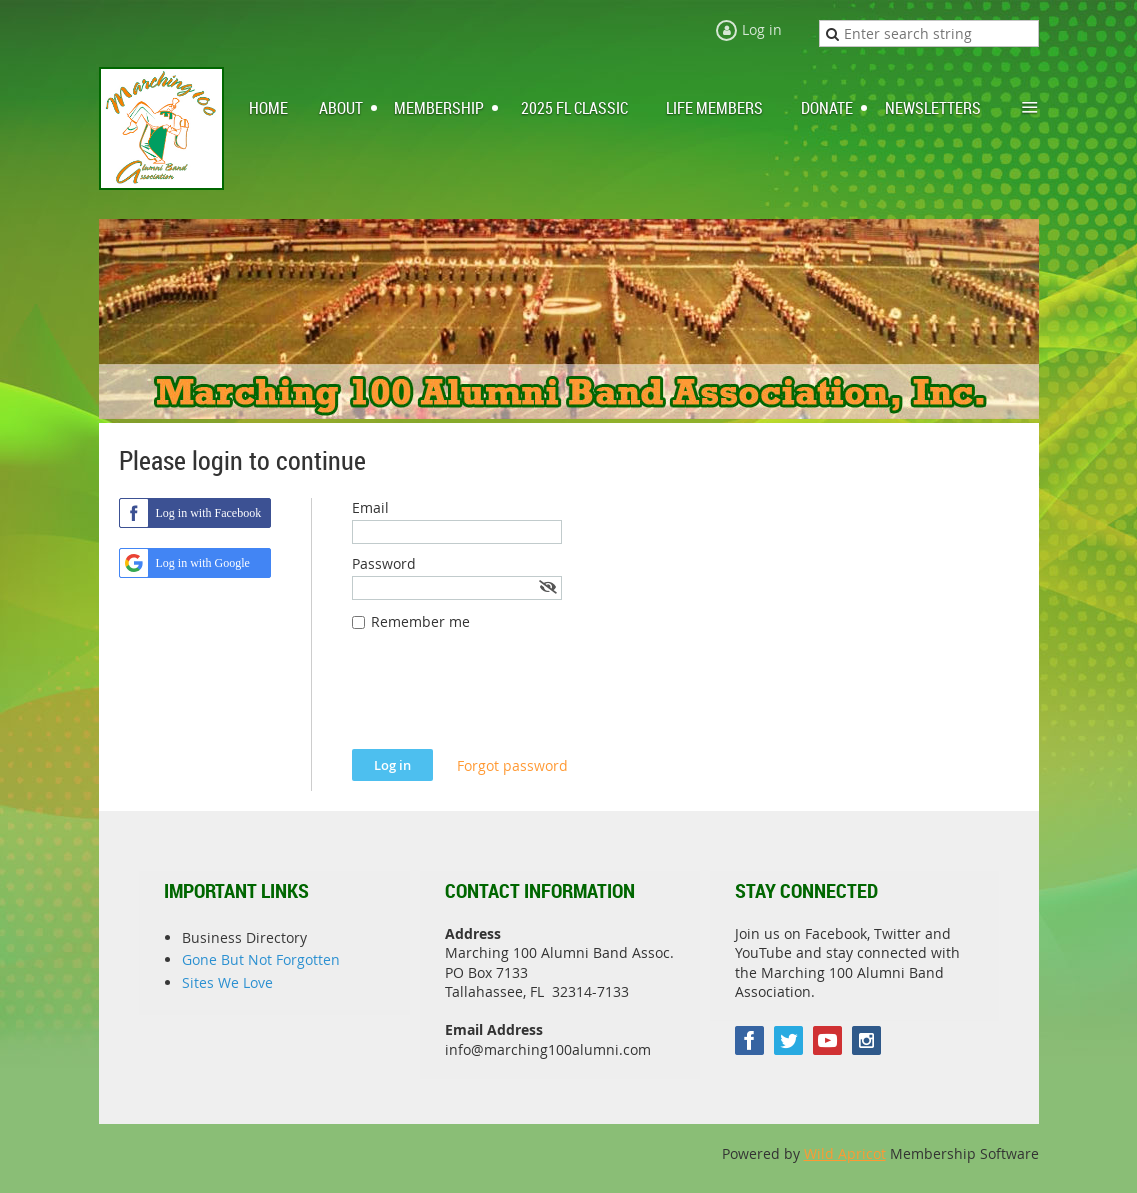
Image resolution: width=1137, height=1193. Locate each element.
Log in (762, 29)
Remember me (420, 621)
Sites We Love (227, 982)
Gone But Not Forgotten (261, 959)
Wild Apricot (845, 1153)
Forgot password (512, 765)
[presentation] (504, 700)
